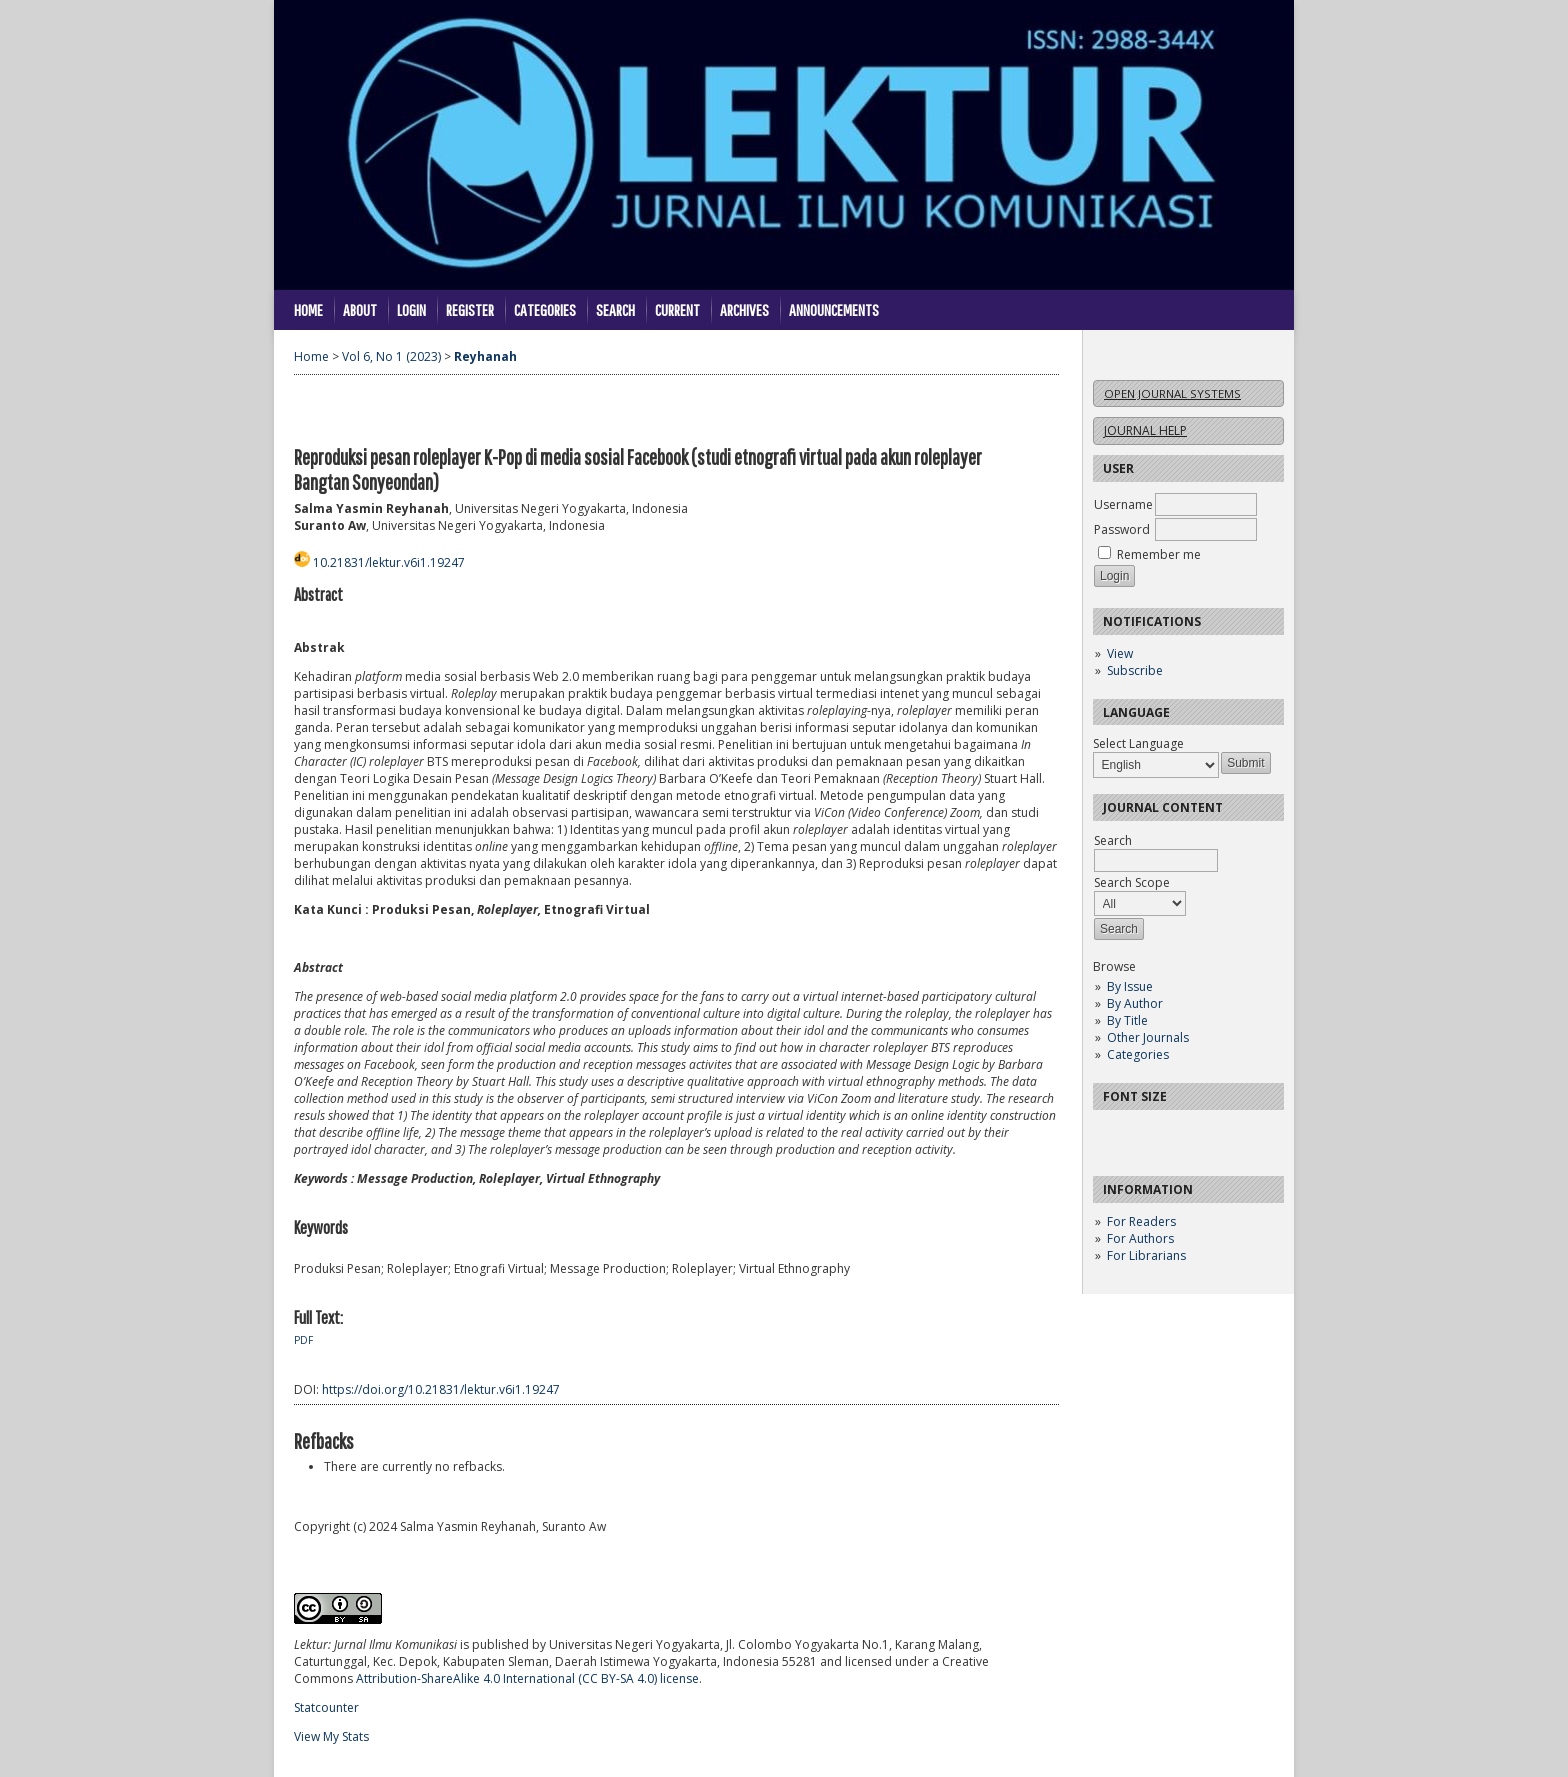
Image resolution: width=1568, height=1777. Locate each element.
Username (1123, 504)
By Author (1135, 1003)
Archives (744, 309)
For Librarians (1146, 1255)
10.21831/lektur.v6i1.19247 (389, 562)
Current (677, 309)
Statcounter (326, 1707)
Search (615, 309)
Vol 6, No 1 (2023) (391, 356)
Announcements (834, 309)
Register (470, 309)
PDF (303, 1340)
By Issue (1130, 986)
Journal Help (1145, 430)
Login (411, 309)
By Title (1127, 1020)
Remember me (1159, 554)
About (360, 309)
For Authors (1140, 1238)
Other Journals (1148, 1037)
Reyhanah (485, 356)
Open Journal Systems (1172, 393)
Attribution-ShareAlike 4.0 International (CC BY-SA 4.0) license (527, 1678)
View (1120, 653)
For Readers (1141, 1221)
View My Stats (331, 1736)
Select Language (1138, 743)
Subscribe (1135, 670)
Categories (1138, 1054)
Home (308, 309)
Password (1122, 529)
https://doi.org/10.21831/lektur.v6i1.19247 (441, 1389)
